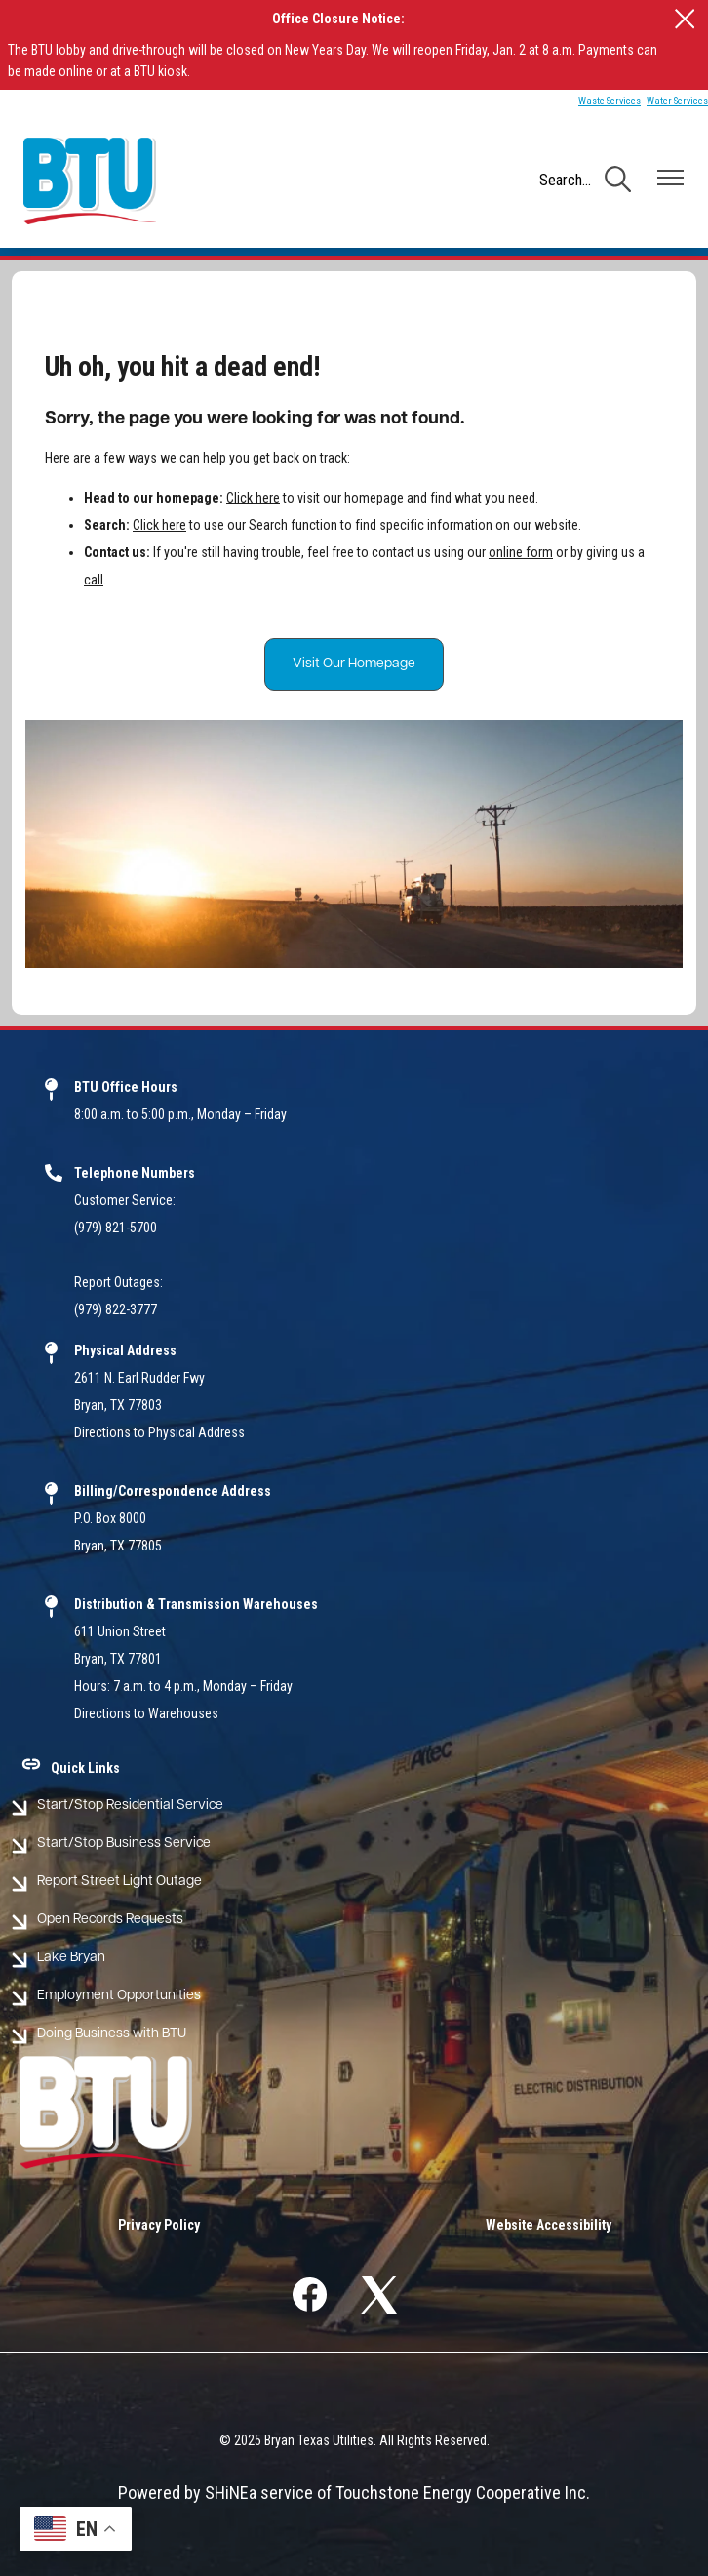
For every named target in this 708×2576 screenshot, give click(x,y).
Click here (253, 497)
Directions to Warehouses (146, 1713)
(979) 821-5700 (115, 1227)
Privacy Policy (159, 2225)
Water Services (677, 101)
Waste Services (609, 101)
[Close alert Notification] (685, 19)
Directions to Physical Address (159, 1432)
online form (521, 552)
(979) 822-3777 (115, 1309)
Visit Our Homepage (354, 664)
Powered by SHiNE (183, 2492)
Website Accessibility (548, 2225)
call (93, 579)
